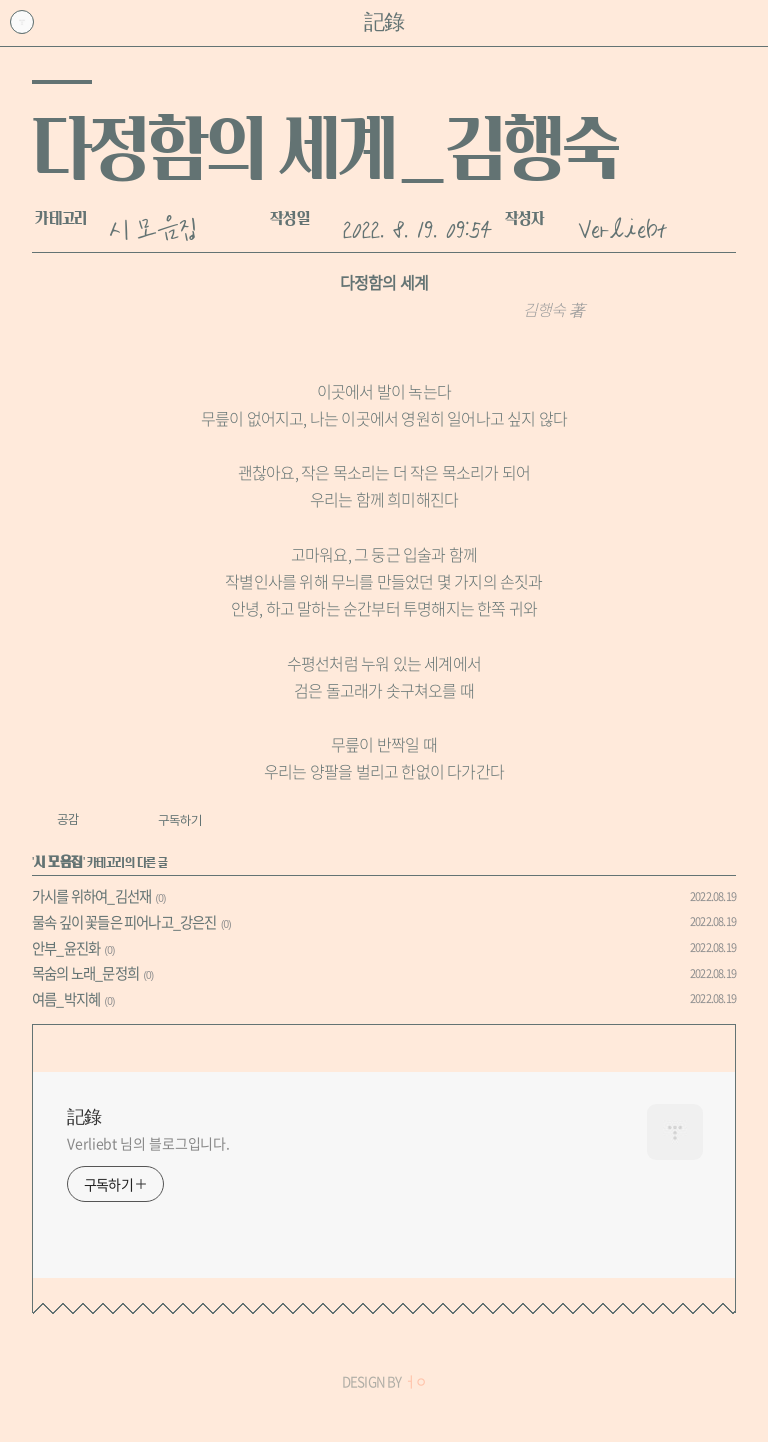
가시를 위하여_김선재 (91, 896)
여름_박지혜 (66, 999)
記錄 (384, 22)
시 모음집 (152, 226)
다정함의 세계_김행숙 (325, 148)
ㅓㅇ (415, 1381)
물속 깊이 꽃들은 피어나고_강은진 (124, 922)
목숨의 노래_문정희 (85, 973)
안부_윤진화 (66, 948)
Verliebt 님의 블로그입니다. (148, 1143)
